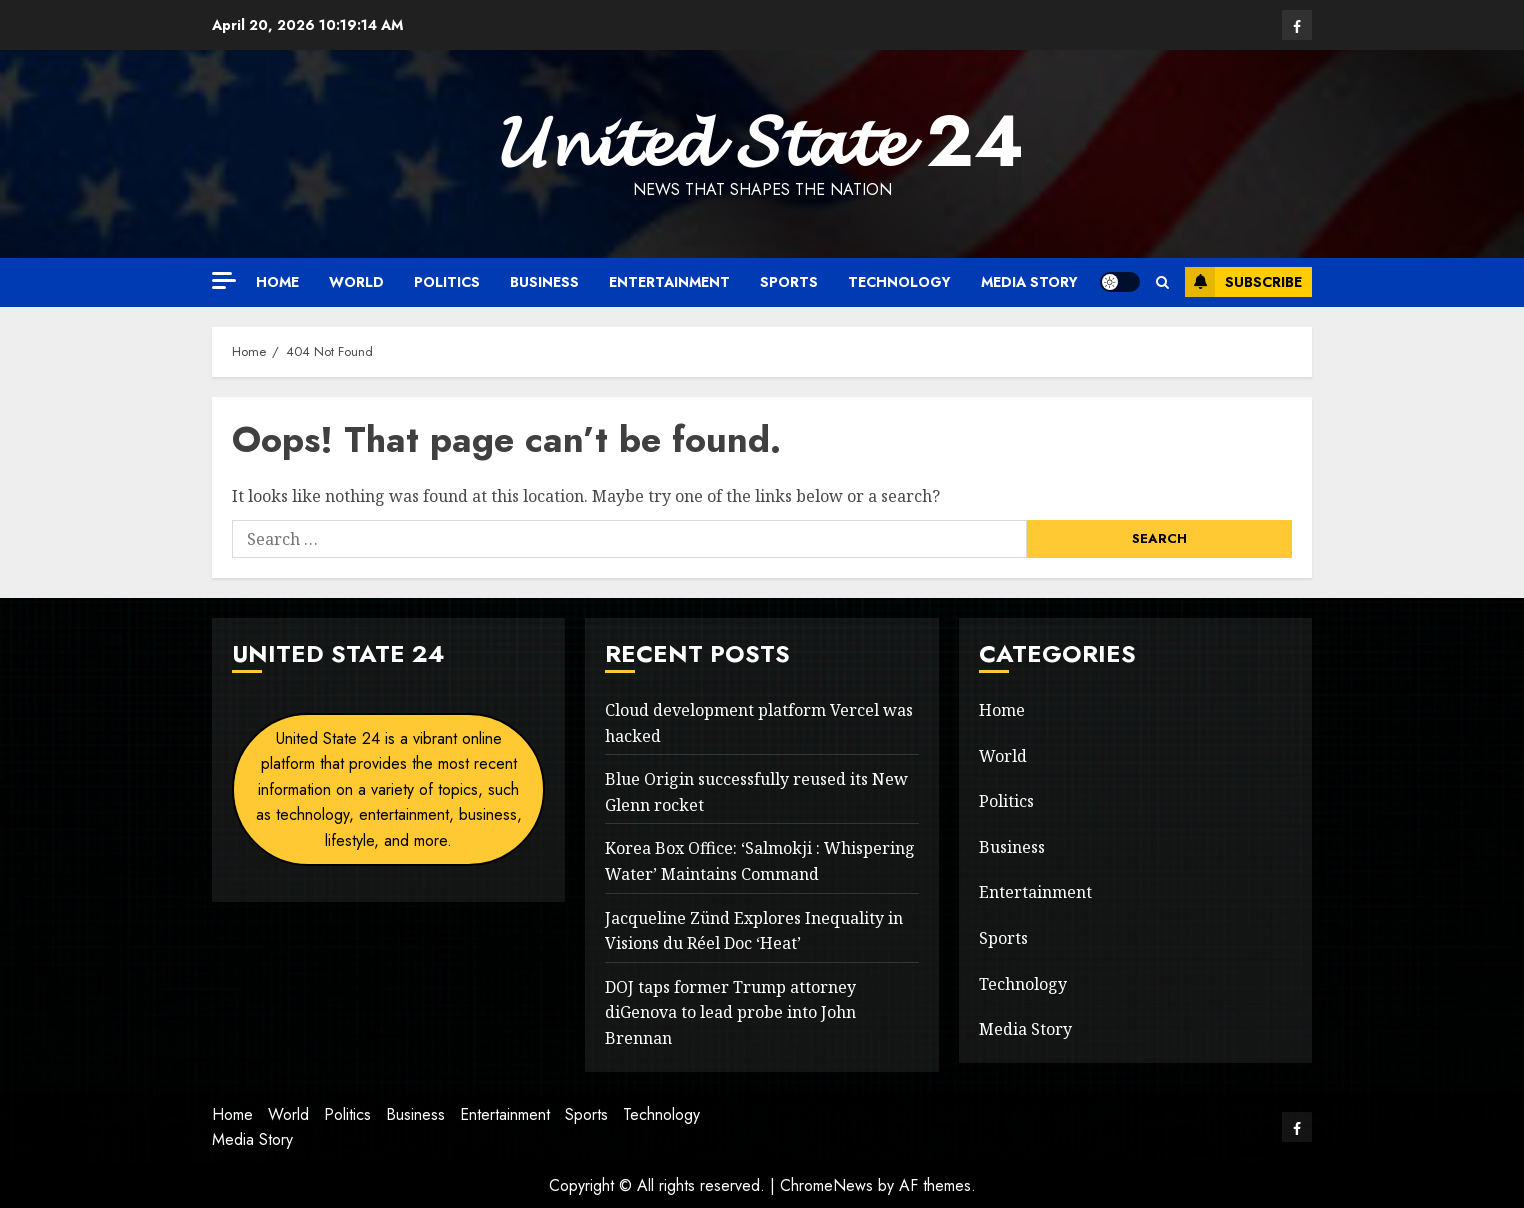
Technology (899, 282)
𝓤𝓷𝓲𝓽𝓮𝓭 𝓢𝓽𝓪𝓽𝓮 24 (762, 141)
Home (277, 282)
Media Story (1029, 282)
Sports (789, 282)
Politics (447, 282)
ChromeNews (826, 1185)
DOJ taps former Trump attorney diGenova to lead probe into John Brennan (730, 1012)
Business (544, 282)
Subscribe (1243, 282)
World (356, 282)
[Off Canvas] (224, 280)
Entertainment (669, 282)
